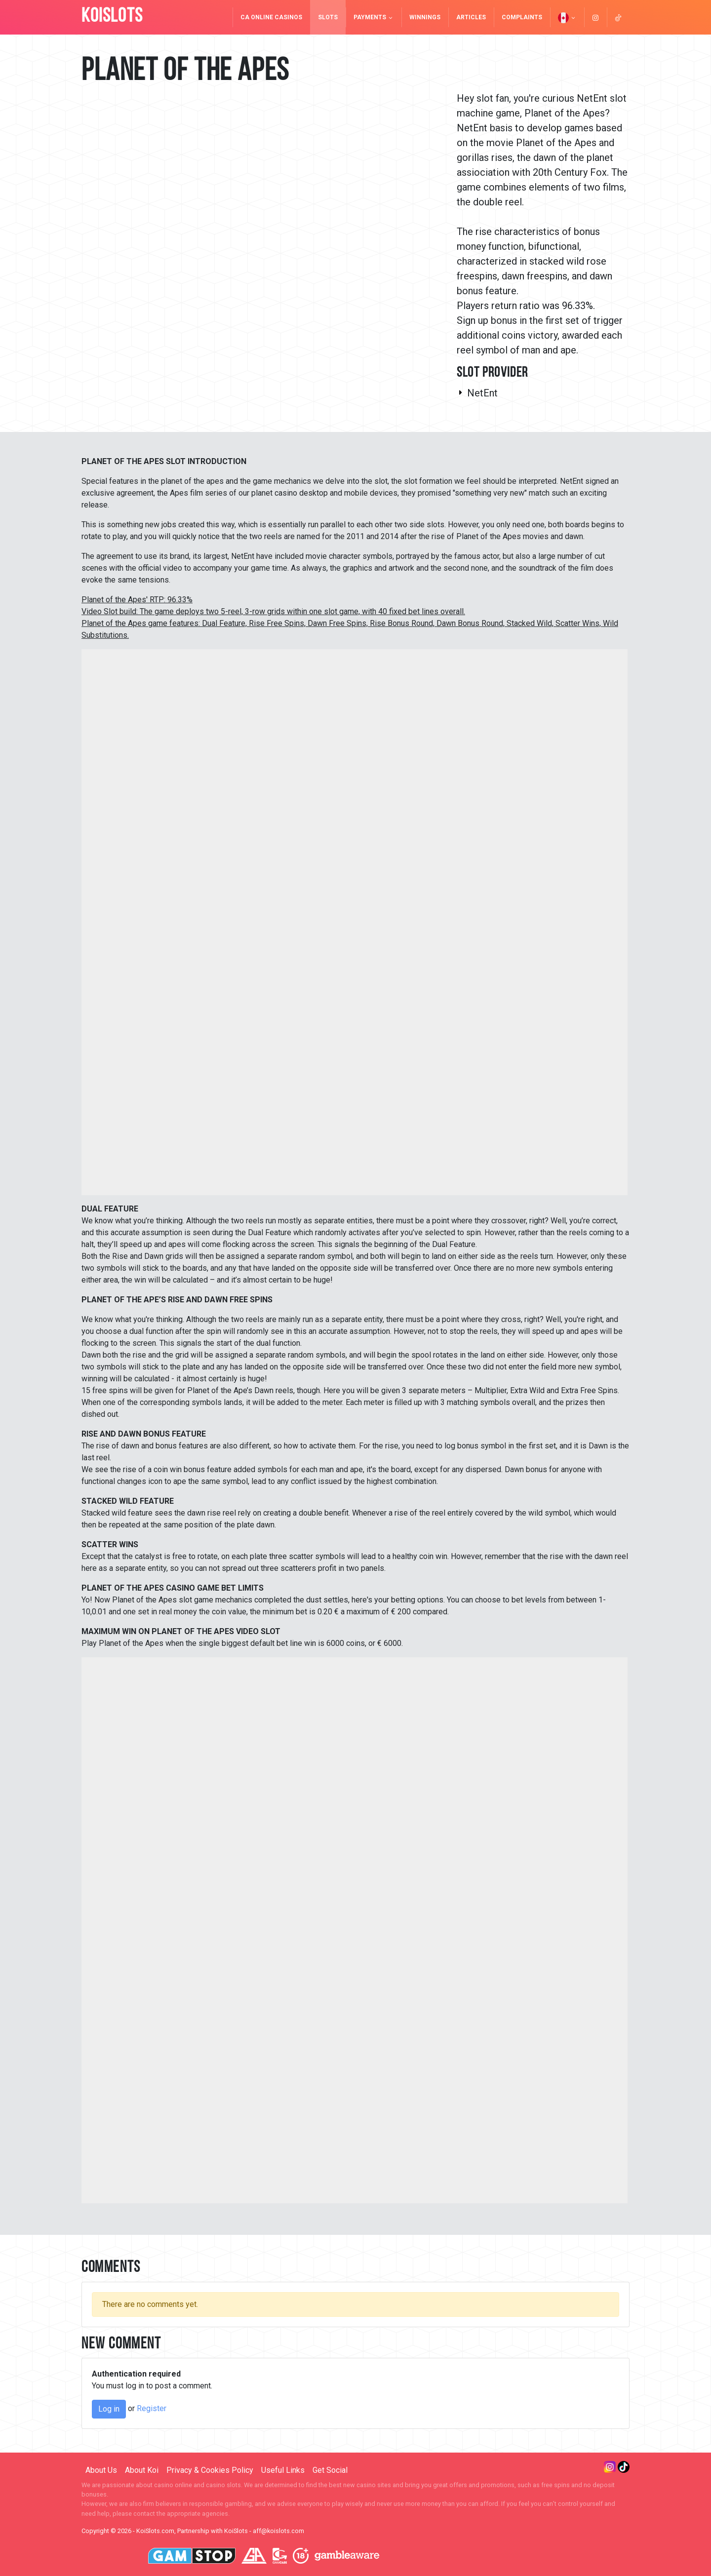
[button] (567, 17)
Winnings (424, 17)
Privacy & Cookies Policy (209, 2470)
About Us (101, 2470)
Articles (471, 17)
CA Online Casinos (271, 17)
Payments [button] (374, 17)
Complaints (522, 17)
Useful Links (283, 2470)
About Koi (141, 2470)
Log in (108, 2409)
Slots (328, 17)
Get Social (330, 2470)
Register (151, 2408)
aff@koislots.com (278, 2531)
